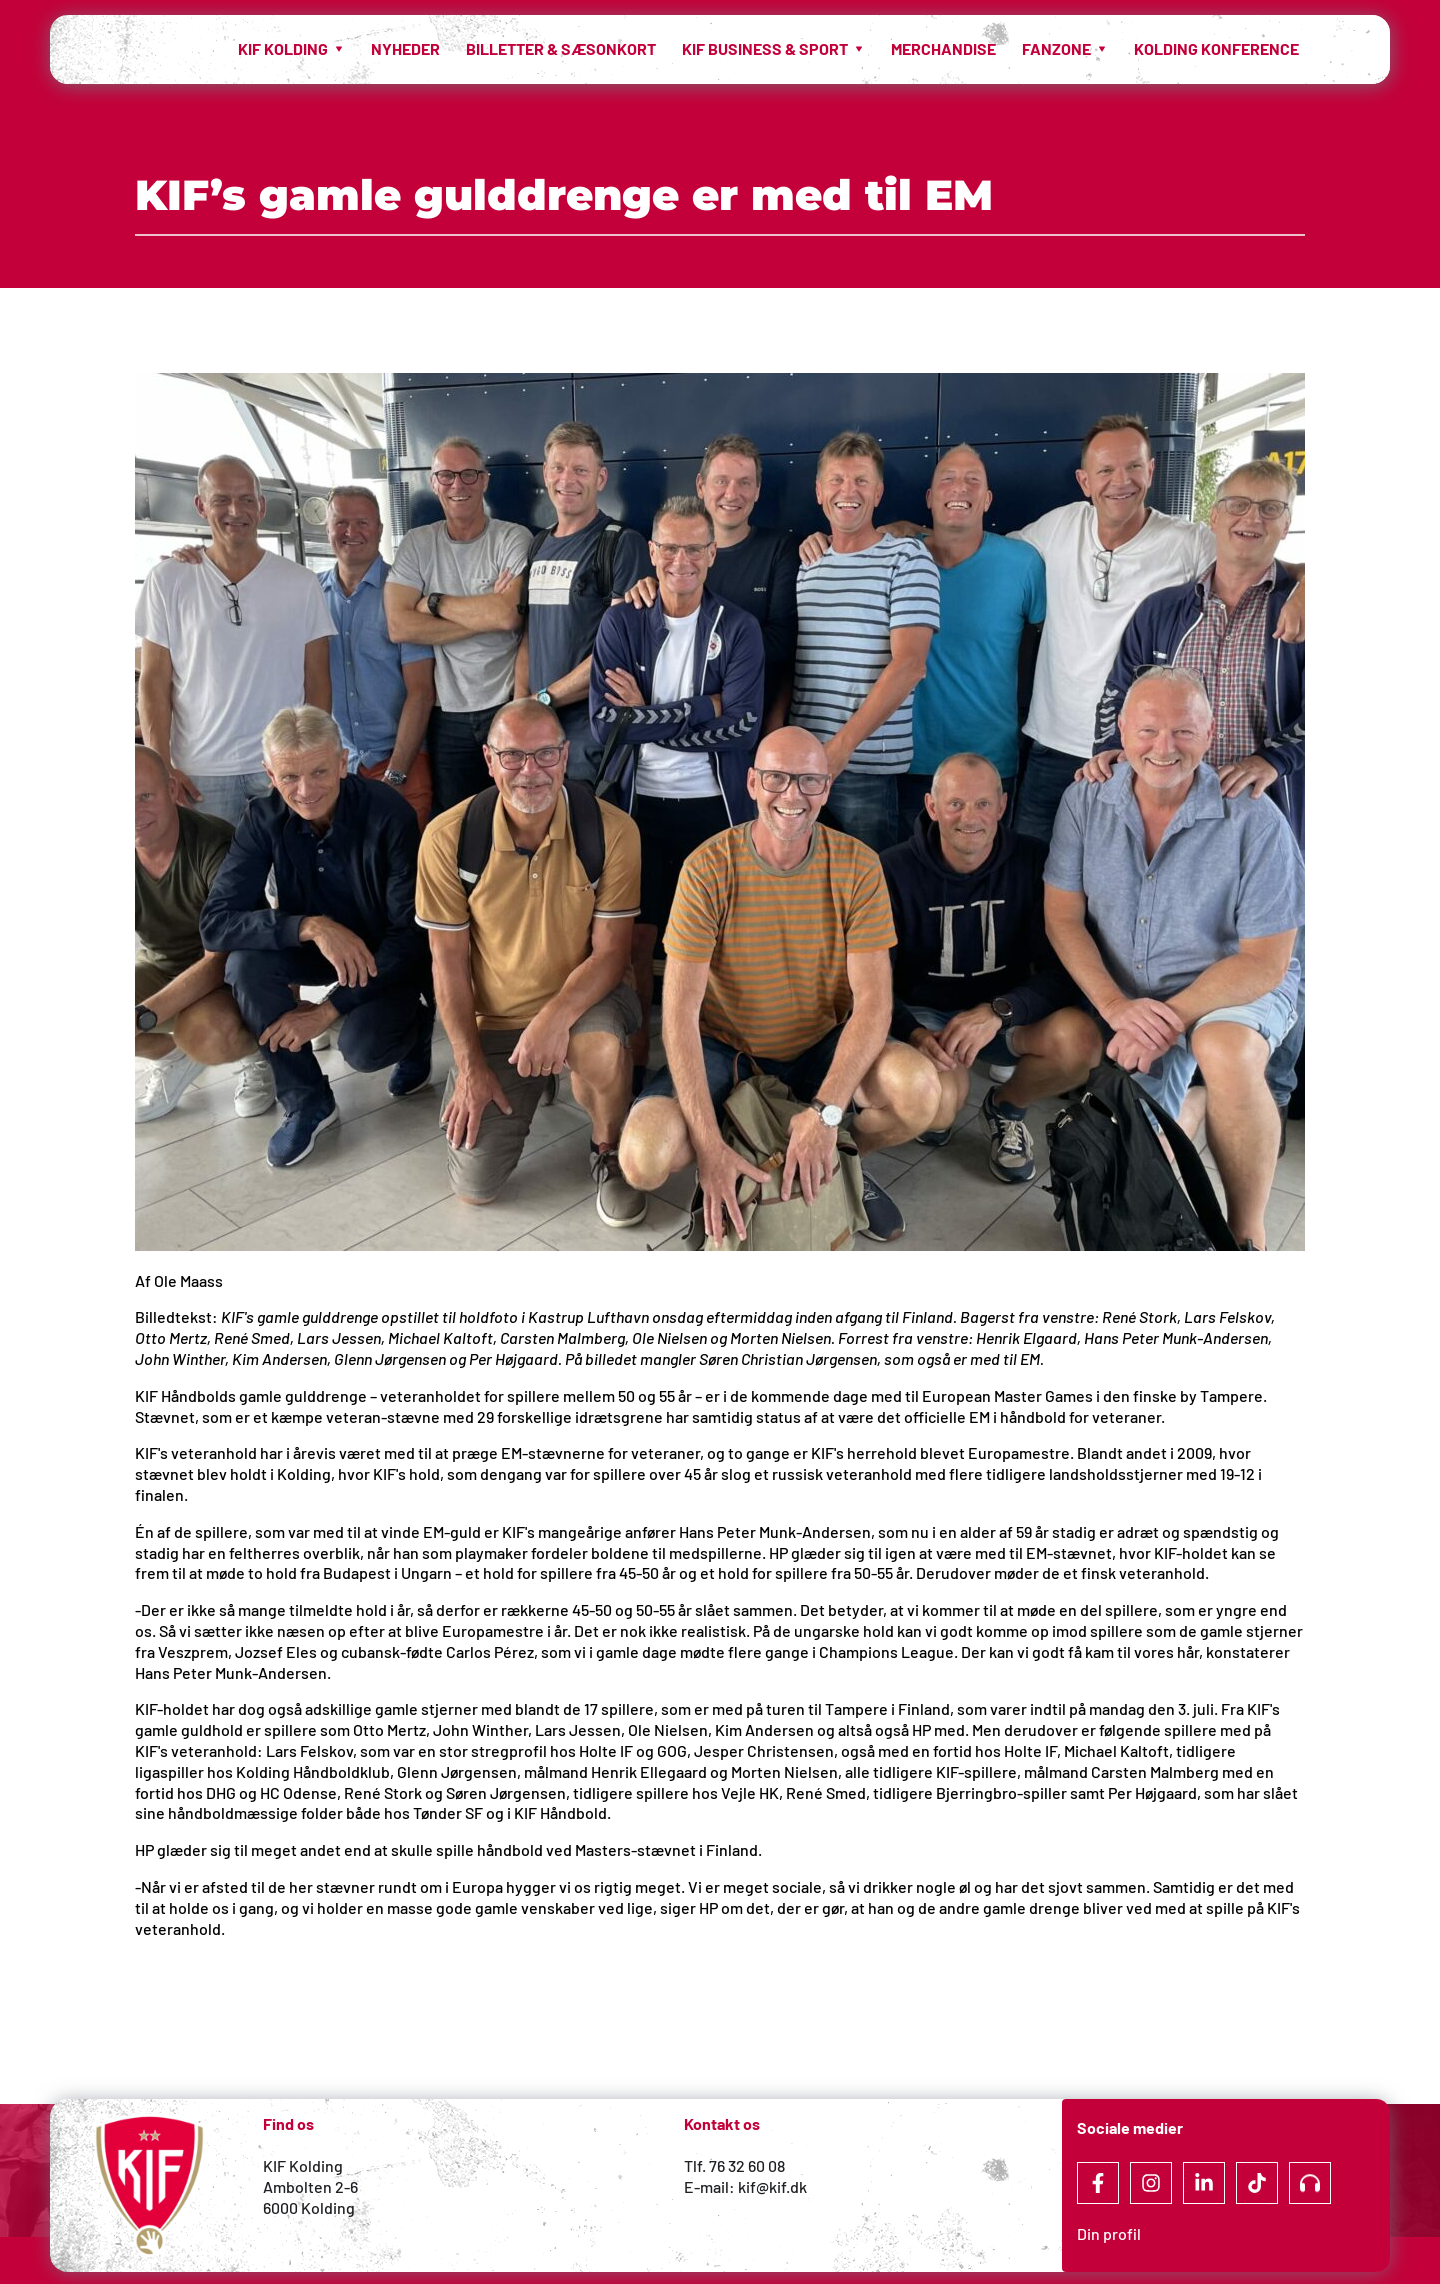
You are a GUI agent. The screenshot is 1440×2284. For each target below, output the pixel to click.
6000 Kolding (310, 2207)
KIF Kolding (303, 2165)
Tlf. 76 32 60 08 (734, 2165)
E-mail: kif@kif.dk (745, 2186)
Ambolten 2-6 (310, 2186)
